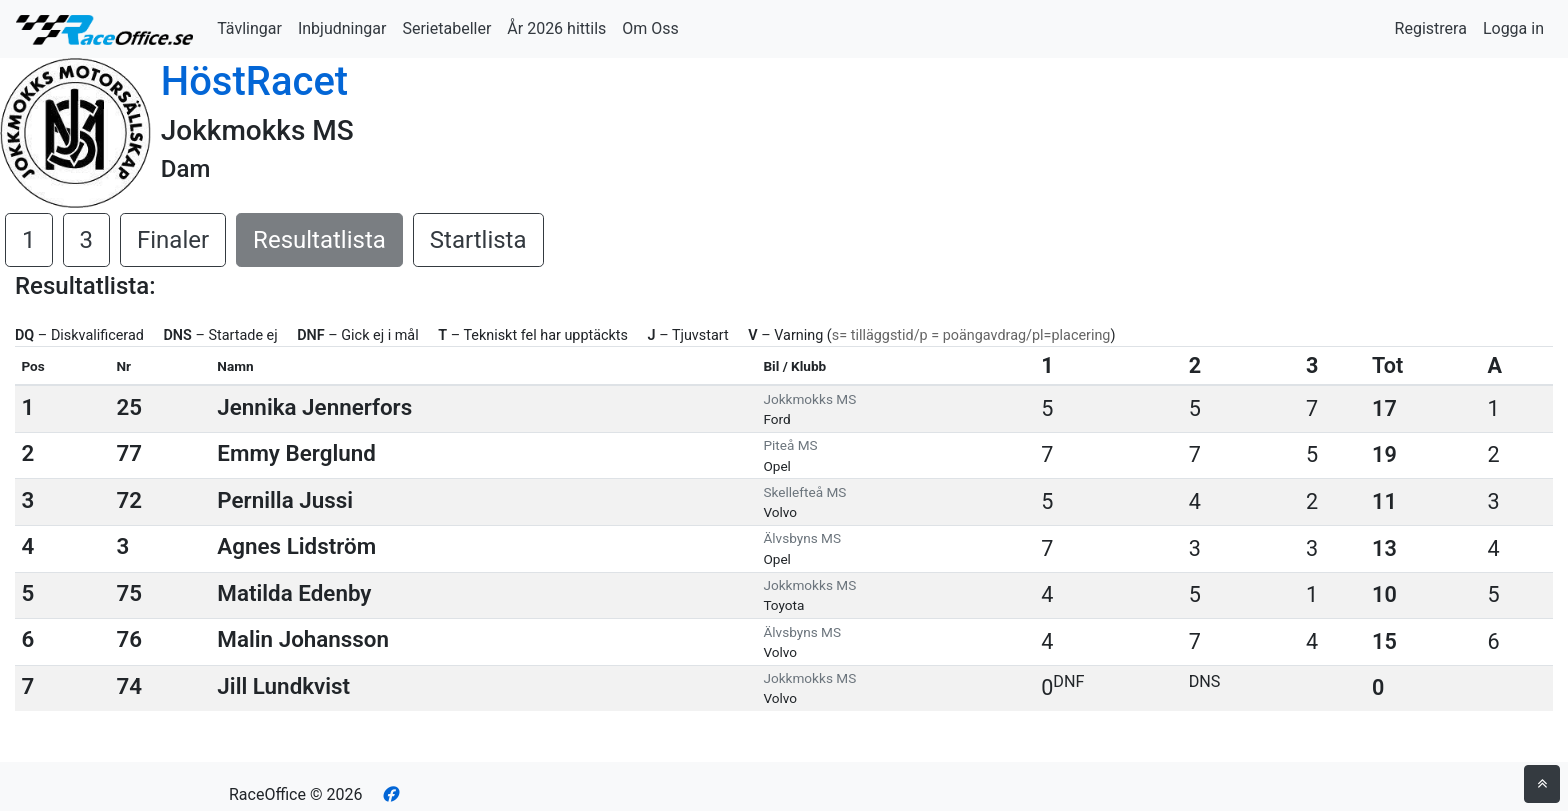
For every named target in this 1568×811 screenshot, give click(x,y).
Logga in (1513, 28)
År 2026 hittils (556, 28)
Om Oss (650, 28)
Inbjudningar (342, 28)
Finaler (173, 240)
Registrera (1431, 28)
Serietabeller (446, 28)
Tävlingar (249, 28)
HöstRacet (254, 81)
